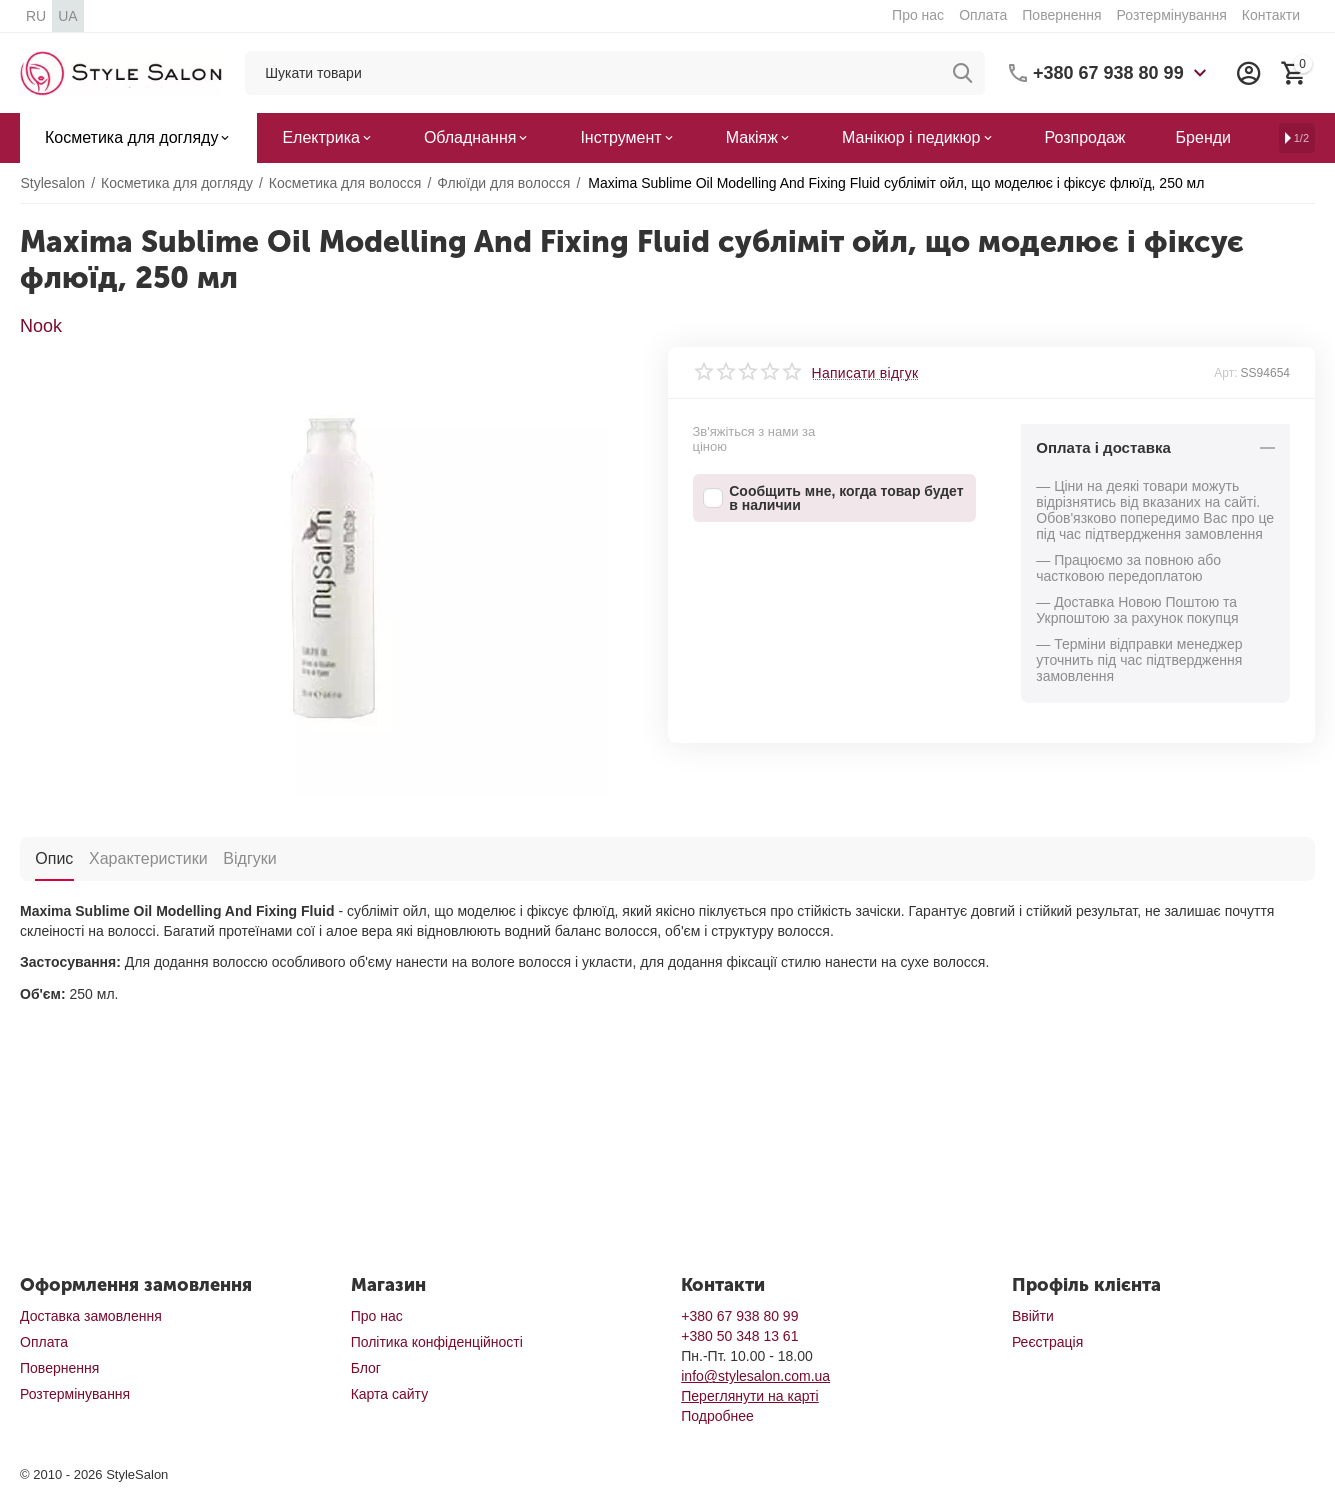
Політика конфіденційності (437, 1342)
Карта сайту (390, 1394)
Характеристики (147, 857)
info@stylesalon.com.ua (755, 1376)
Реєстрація (1047, 1342)
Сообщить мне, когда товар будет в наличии (833, 498)
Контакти (1271, 15)
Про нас (918, 15)
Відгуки (248, 857)
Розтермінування (1172, 15)
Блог (366, 1368)
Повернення (1061, 15)
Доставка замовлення (91, 1316)
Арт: (1225, 373)
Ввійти (1033, 1316)
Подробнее (717, 1416)
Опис (54, 857)
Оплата (983, 15)
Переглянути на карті (749, 1396)
